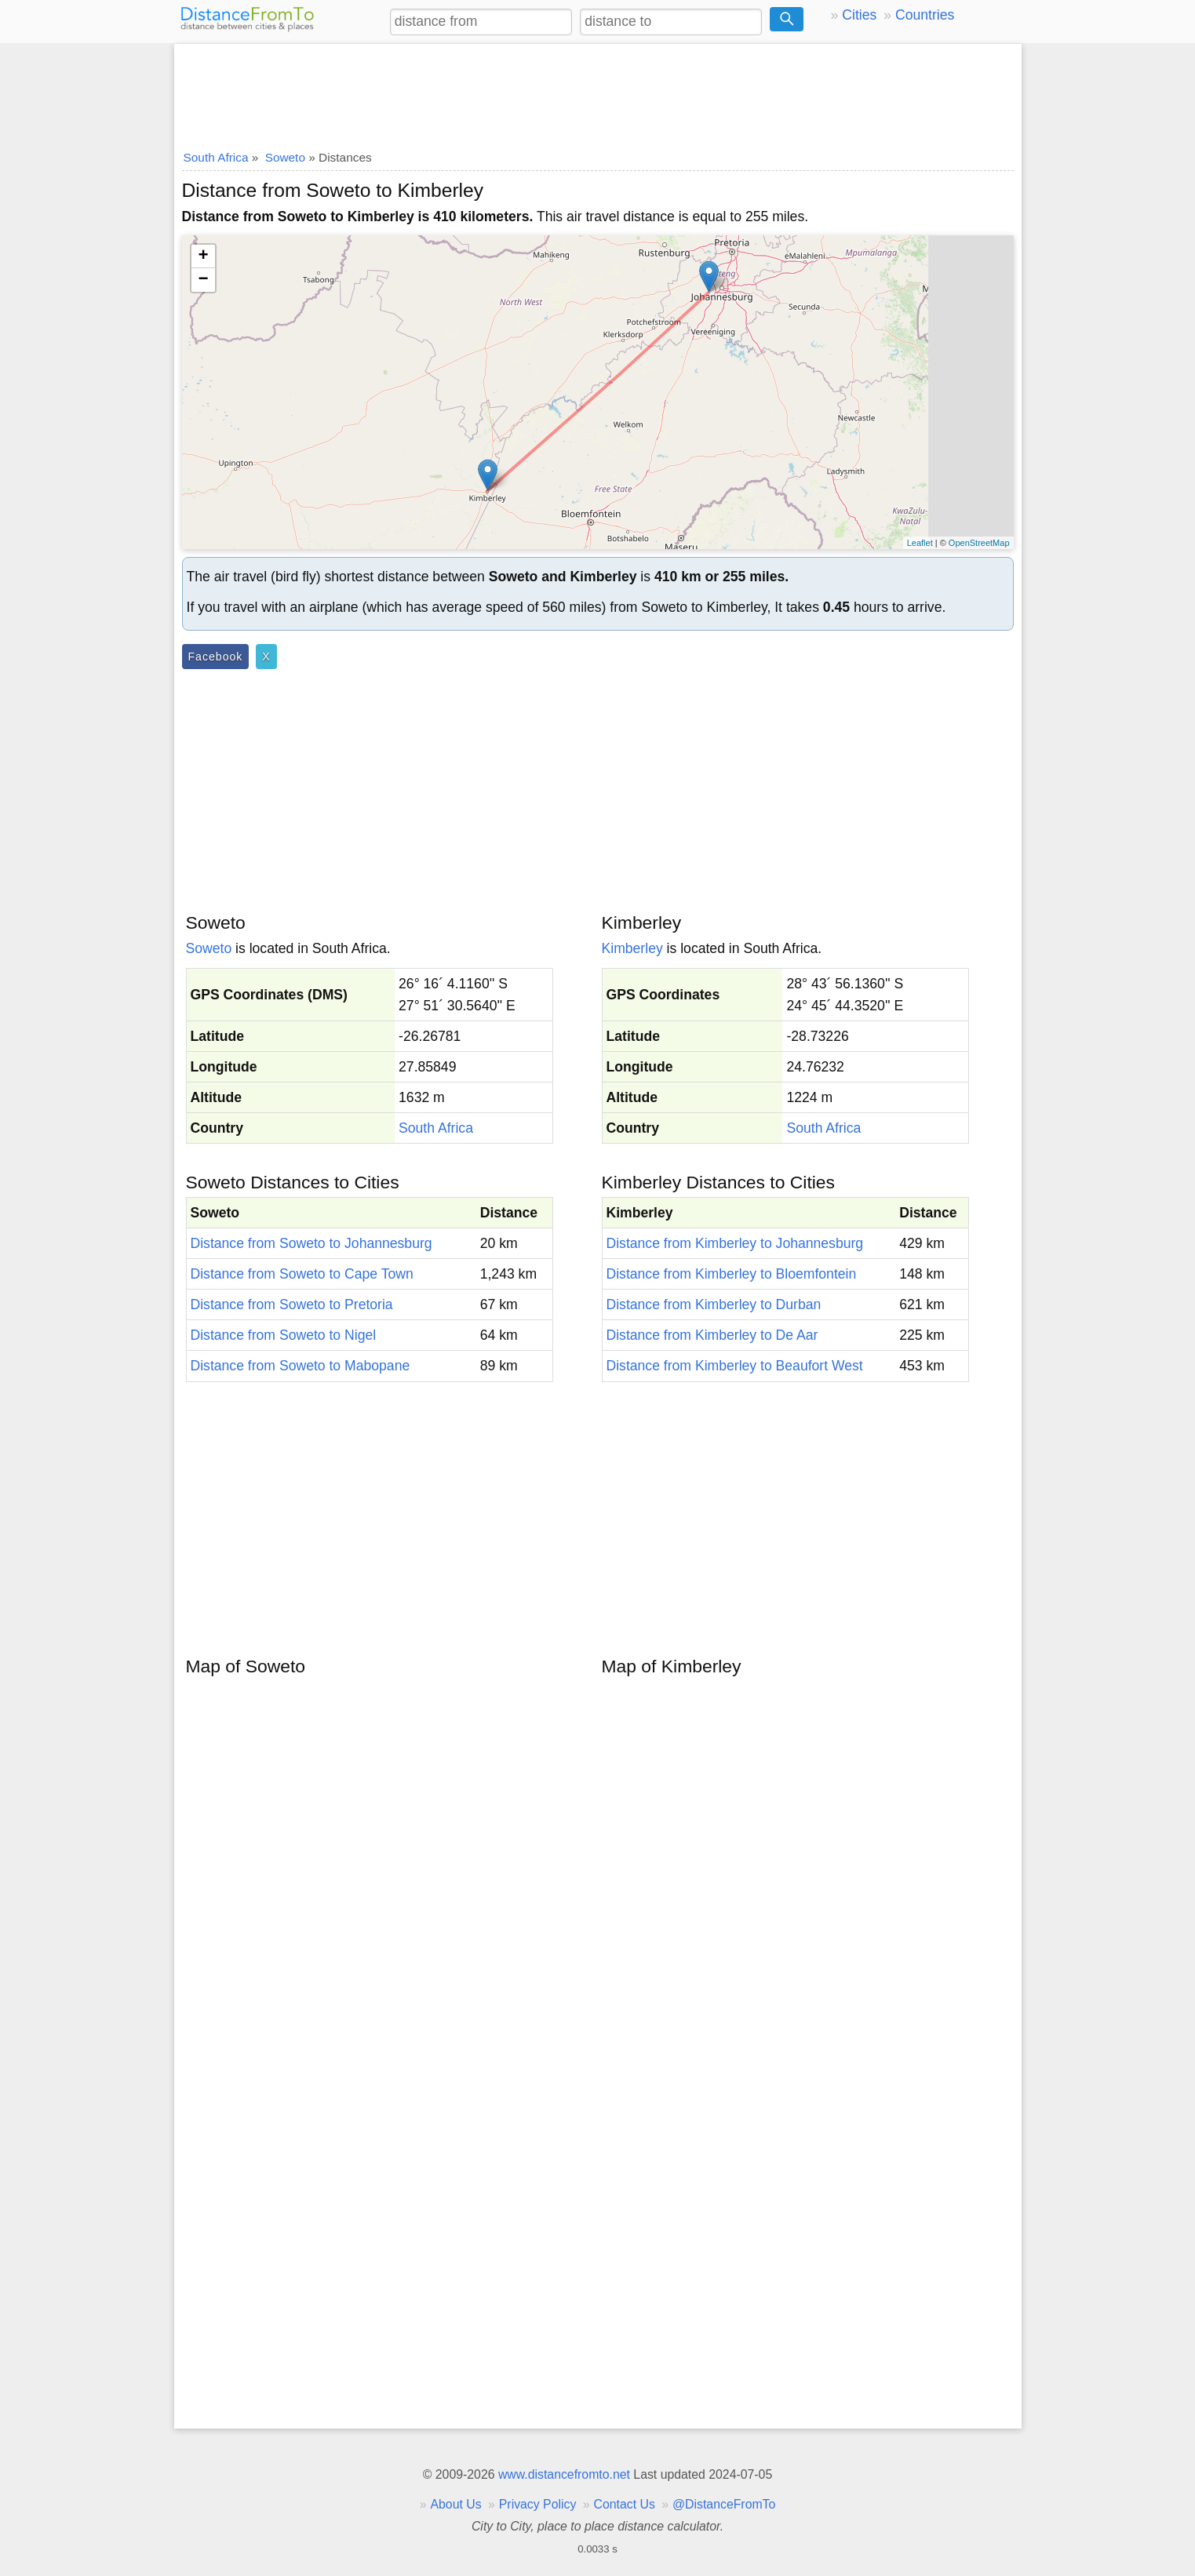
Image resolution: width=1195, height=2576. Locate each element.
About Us (455, 2504)
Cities (859, 15)
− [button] (203, 280)
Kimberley (632, 948)
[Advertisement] (598, 92)
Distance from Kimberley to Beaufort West (735, 1366)
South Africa (436, 1128)
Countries (924, 15)
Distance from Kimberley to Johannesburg (735, 1243)
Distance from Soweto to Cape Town (302, 1274)
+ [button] (203, 256)
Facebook (215, 656)
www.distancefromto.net (564, 2474)
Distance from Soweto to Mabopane (300, 1366)
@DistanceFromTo (723, 2504)
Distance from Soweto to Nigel (284, 1335)
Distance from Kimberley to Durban (714, 1304)
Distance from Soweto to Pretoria (292, 1304)
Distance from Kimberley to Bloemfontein (732, 1274)
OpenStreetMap (979, 543)
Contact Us (624, 2504)
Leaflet (920, 543)
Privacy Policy (538, 2504)
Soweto (209, 948)
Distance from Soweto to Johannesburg (311, 1243)
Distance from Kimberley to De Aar (712, 1335)
